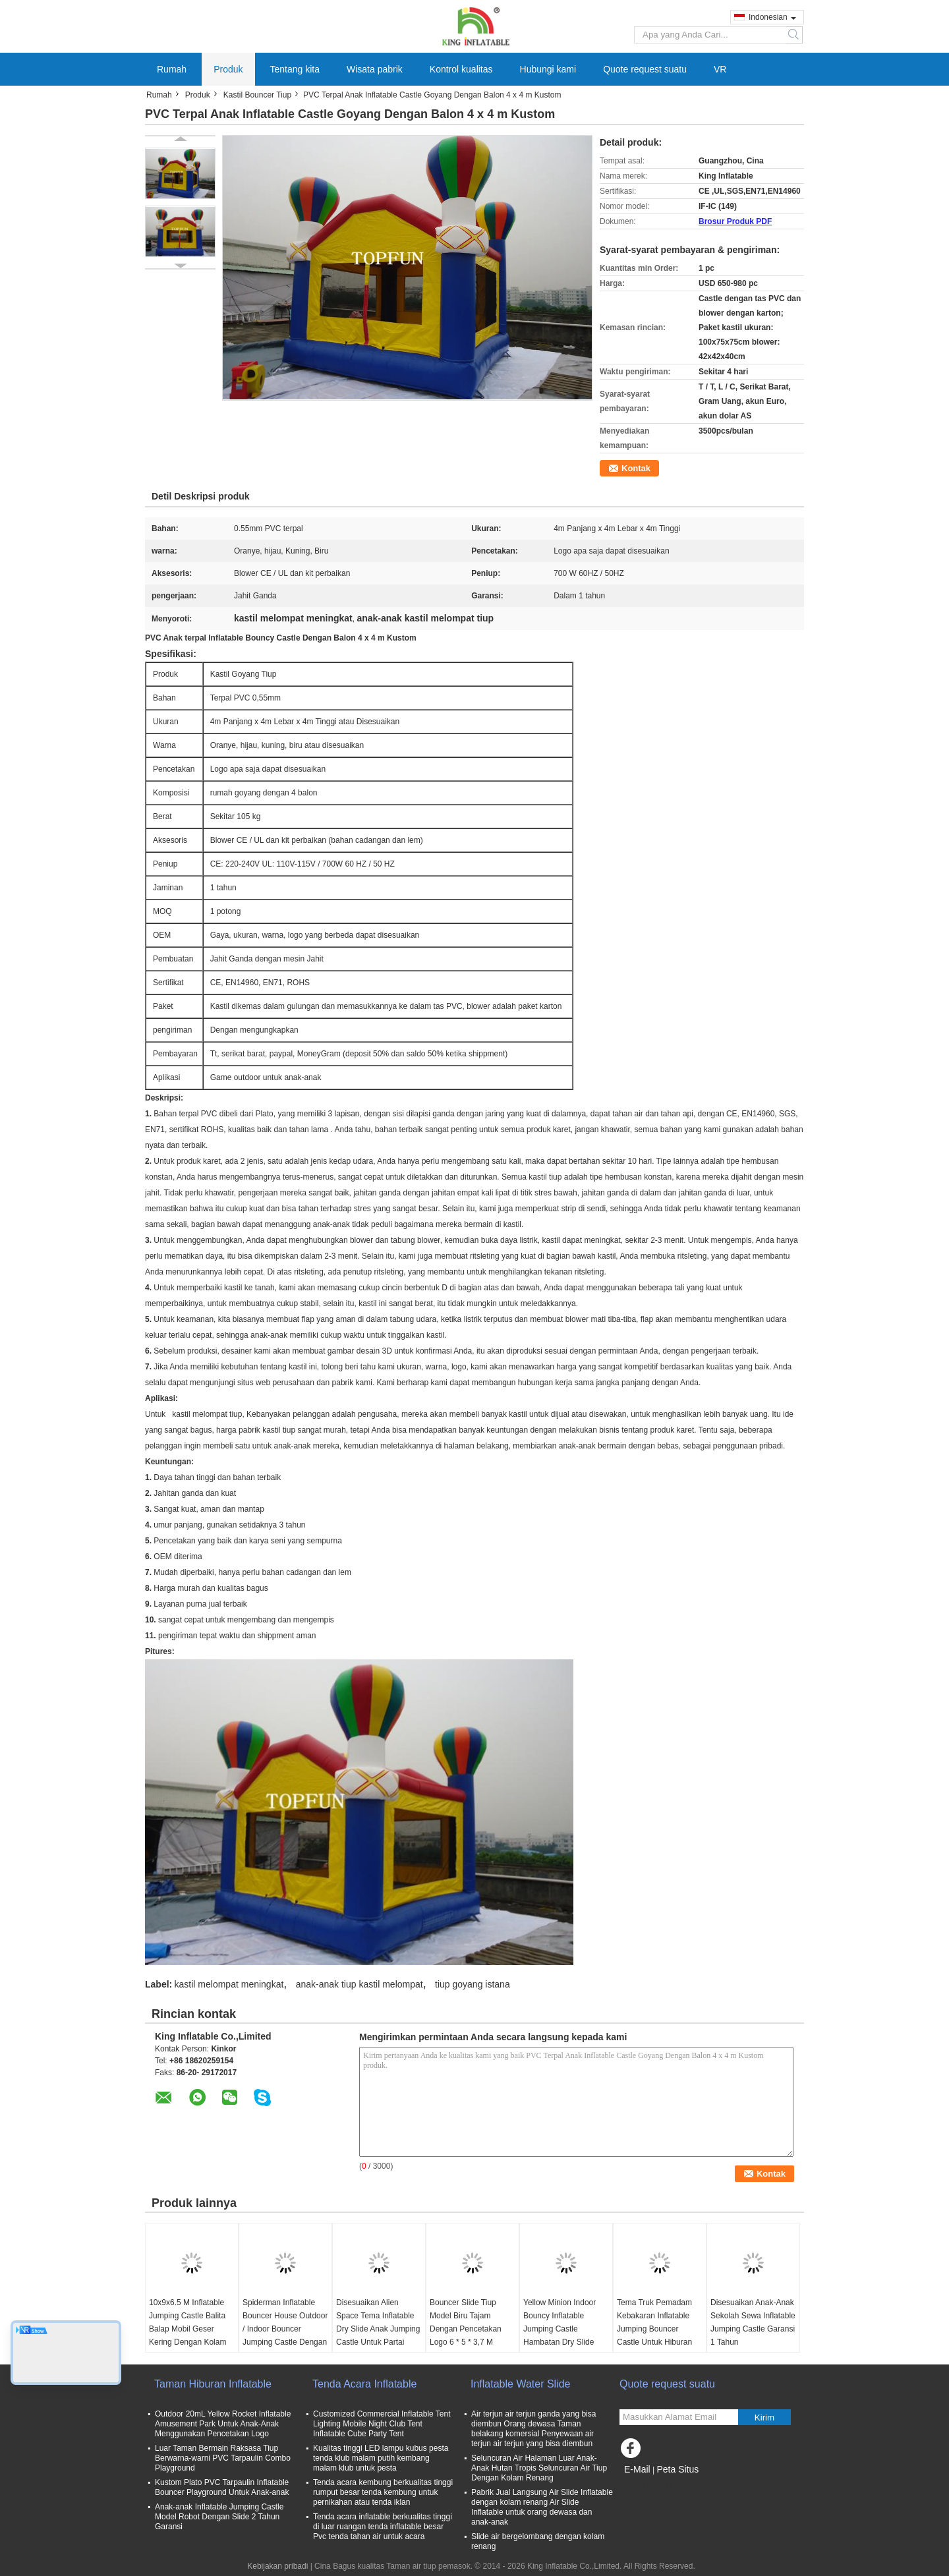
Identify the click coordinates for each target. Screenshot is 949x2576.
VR (720, 69)
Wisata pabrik (375, 69)
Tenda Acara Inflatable (364, 2384)
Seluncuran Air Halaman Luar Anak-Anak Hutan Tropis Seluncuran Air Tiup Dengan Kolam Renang (539, 2467)
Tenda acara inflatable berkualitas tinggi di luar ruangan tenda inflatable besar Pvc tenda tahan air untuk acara (382, 2526)
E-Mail (637, 2469)
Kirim (764, 2417)
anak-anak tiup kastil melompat (359, 1984)
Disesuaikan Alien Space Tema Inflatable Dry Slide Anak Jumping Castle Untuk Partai (378, 2322)
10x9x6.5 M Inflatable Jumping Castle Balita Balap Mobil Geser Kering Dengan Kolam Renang (187, 2329)
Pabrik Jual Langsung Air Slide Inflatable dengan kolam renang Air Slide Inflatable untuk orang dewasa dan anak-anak (542, 2507)
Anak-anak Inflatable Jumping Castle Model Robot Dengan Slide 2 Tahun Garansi (219, 2516)
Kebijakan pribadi (277, 2566)
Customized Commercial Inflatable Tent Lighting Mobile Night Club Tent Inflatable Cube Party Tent (382, 2423)
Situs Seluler (645, 2485)
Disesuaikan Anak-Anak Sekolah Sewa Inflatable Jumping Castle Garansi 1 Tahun (752, 2322)
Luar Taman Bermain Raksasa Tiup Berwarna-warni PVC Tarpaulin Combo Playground (223, 2458)
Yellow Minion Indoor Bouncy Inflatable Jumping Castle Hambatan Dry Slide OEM (559, 2329)
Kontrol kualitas (461, 69)
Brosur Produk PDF (735, 221)
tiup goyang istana (472, 1984)
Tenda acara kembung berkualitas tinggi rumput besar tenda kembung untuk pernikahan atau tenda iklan (383, 2492)
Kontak (635, 468)
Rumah (172, 69)
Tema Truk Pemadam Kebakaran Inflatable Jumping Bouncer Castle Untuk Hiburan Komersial (654, 2329)
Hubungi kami (548, 69)
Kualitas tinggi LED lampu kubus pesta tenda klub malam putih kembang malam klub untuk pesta (380, 2458)
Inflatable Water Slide (520, 2384)
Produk (228, 69)
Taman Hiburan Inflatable (213, 2384)
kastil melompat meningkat (229, 1984)
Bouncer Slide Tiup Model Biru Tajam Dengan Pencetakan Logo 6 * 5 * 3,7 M (466, 2322)
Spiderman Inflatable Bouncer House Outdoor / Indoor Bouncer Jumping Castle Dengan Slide (285, 2329)
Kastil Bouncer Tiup (257, 95)
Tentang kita (295, 69)
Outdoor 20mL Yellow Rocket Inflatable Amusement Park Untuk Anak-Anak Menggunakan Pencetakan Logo (223, 2423)
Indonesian (772, 17)
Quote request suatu (645, 69)
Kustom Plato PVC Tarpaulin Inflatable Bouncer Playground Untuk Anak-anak (222, 2487)
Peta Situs (677, 2469)
